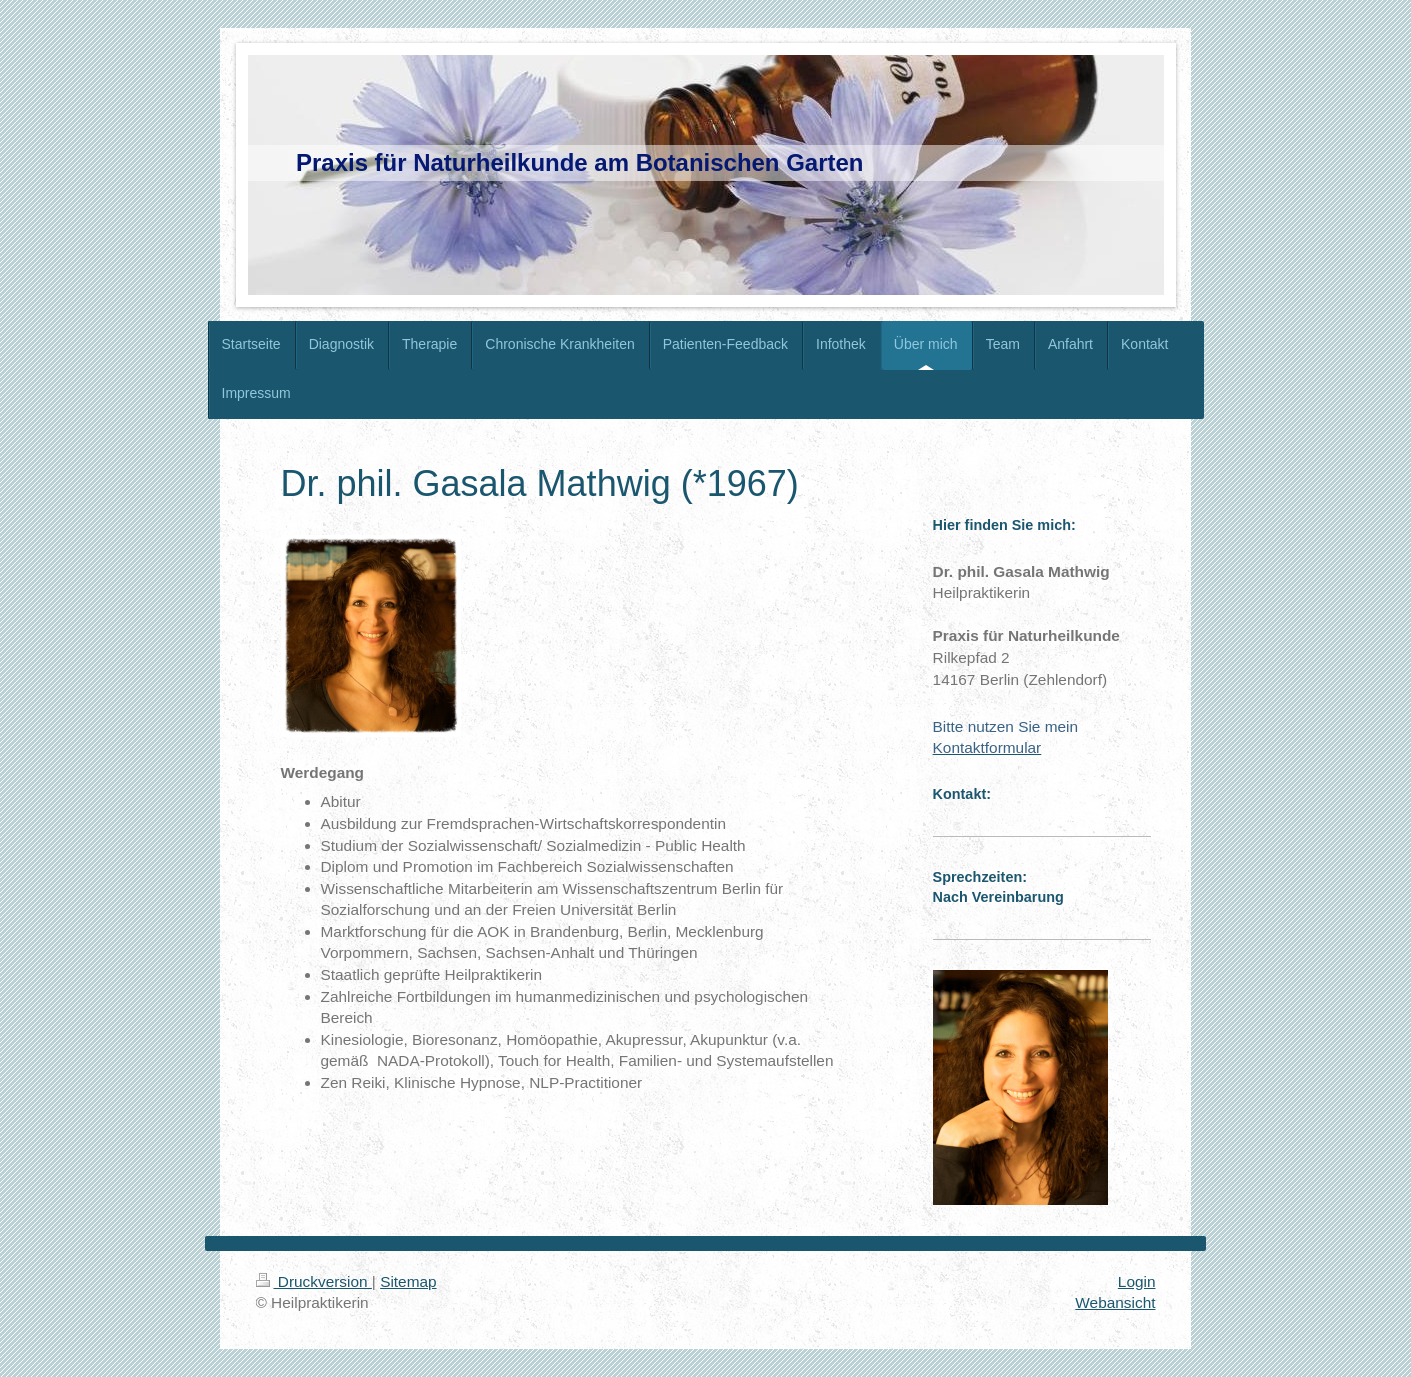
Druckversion (314, 1281)
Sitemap (408, 1281)
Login (1137, 1281)
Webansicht (1115, 1302)
